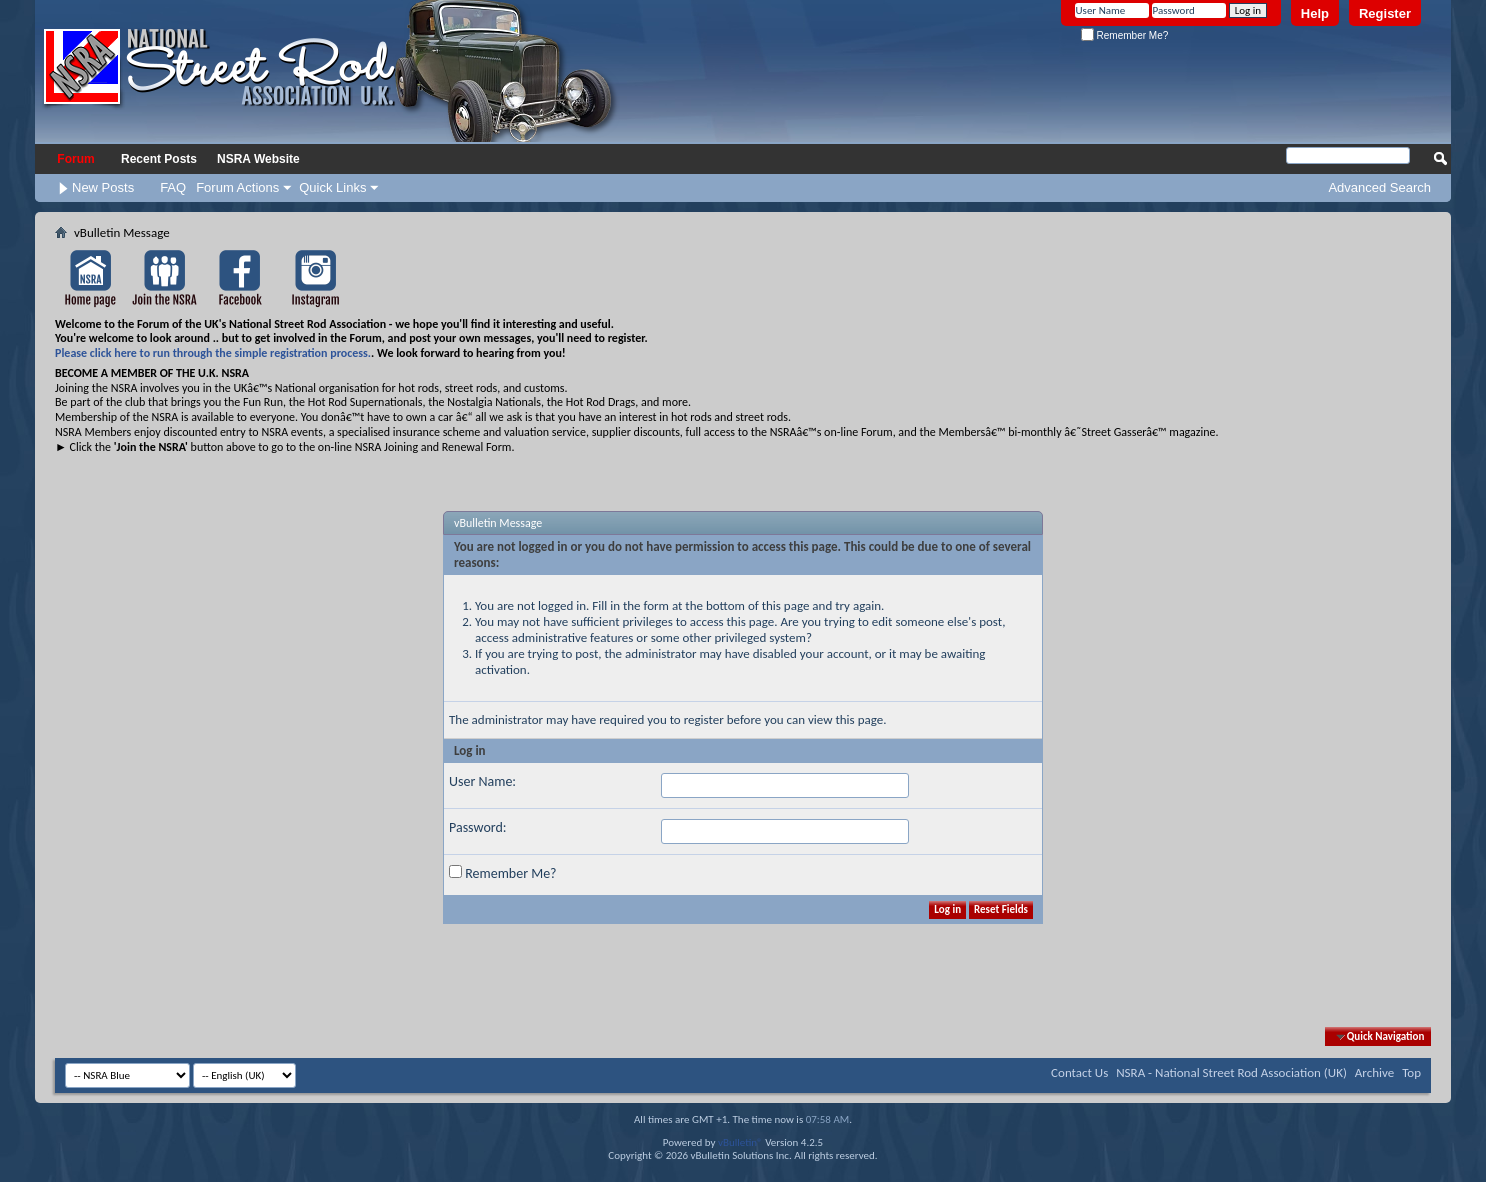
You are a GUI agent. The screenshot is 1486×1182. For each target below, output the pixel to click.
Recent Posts (159, 159)
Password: (478, 827)
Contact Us (1079, 1072)
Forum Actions (237, 187)
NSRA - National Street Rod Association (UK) (1231, 1072)
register (704, 719)
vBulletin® (740, 1142)
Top (1411, 1072)
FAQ (173, 187)
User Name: (482, 781)
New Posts (103, 187)
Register (1385, 13)
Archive (1374, 1072)
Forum (75, 159)
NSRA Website (258, 159)
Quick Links (332, 187)
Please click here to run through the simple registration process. (213, 353)
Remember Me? (1124, 35)
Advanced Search (1379, 187)
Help (1315, 13)
